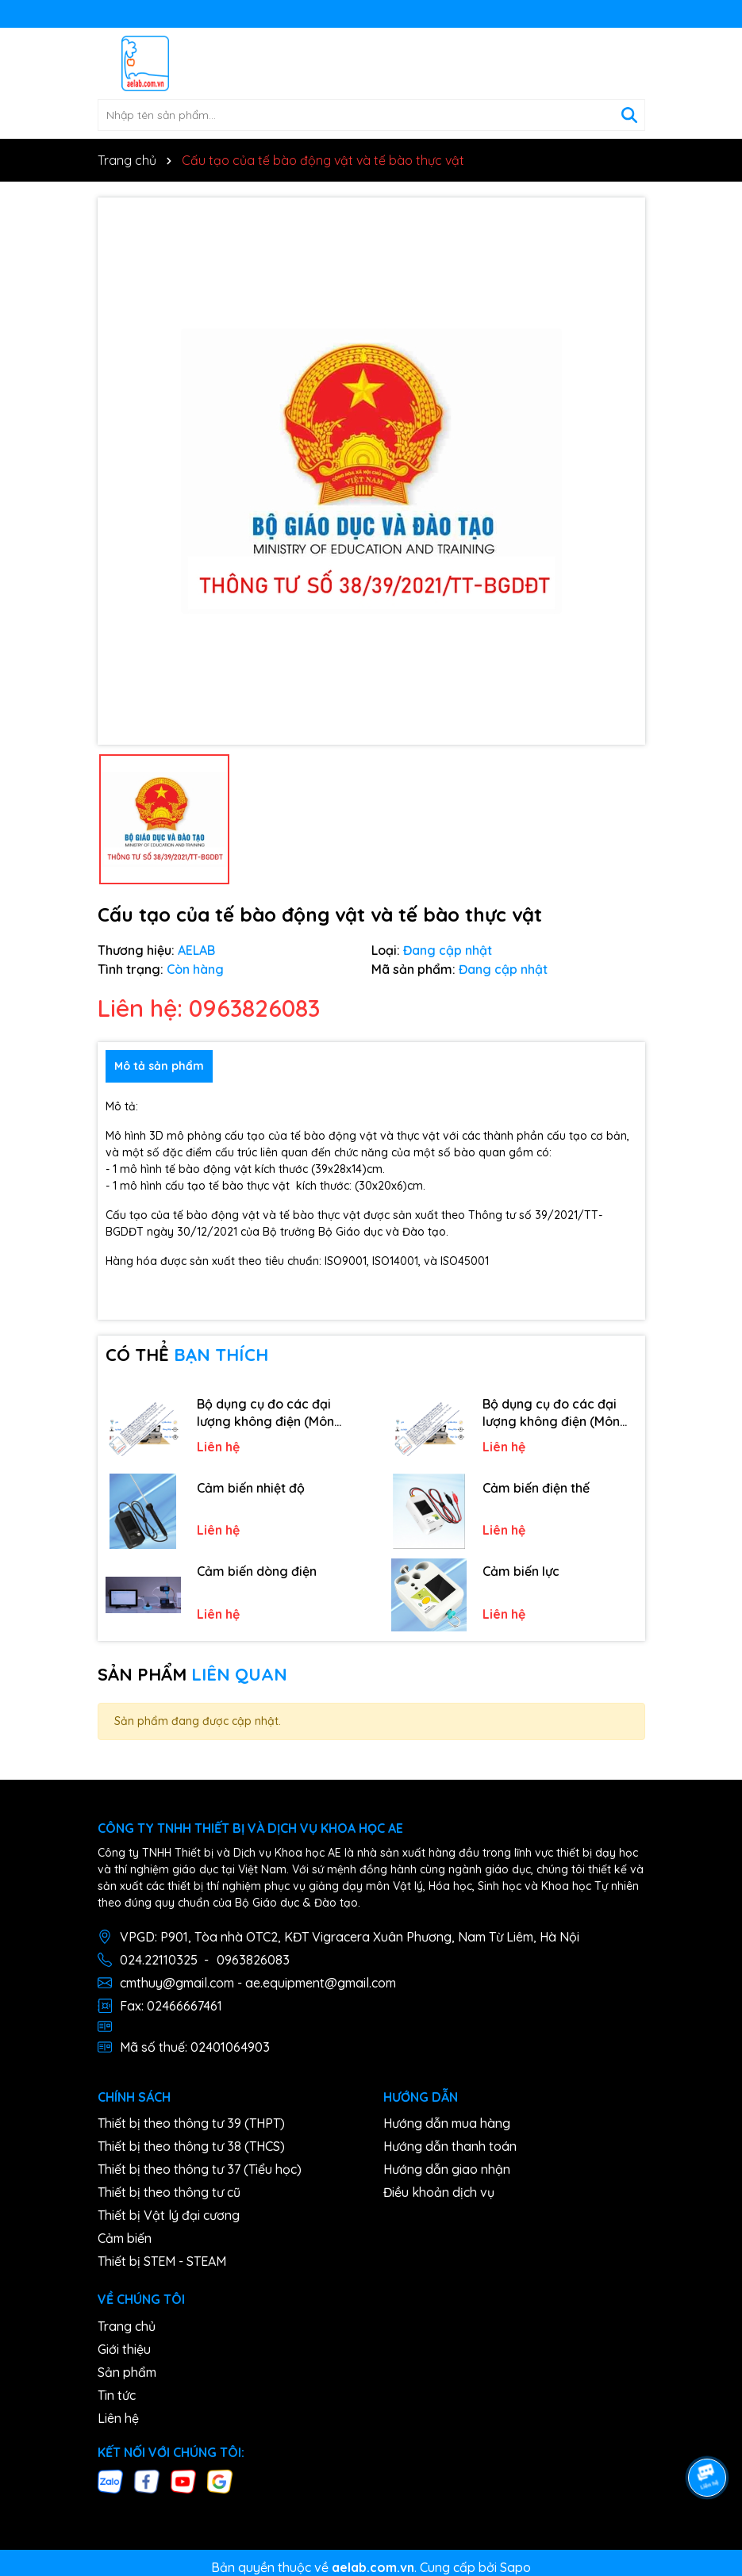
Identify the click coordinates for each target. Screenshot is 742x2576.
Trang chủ (127, 2326)
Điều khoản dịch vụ (438, 2192)
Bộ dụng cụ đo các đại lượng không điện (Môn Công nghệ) (265, 1413)
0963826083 (253, 1960)
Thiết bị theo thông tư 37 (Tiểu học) (200, 2169)
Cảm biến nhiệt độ (251, 1488)
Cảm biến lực (520, 1571)
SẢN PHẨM (192, 1674)
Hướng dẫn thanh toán (450, 2146)
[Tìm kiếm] (629, 115)
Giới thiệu (124, 2349)
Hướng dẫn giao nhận (446, 2169)
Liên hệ (118, 2418)
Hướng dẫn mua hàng (446, 2123)
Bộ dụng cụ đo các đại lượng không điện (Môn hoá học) (551, 1413)
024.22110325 (159, 1960)
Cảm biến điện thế (536, 1488)
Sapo (515, 2567)
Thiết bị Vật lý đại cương (169, 2215)
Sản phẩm (127, 2372)
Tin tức (117, 2395)
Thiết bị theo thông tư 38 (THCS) (191, 2146)
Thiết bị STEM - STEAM (162, 2261)
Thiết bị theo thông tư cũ (169, 2192)
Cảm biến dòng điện (257, 1571)
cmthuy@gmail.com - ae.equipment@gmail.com (258, 1983)
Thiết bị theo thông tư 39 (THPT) (191, 2123)
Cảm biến (125, 2238)
